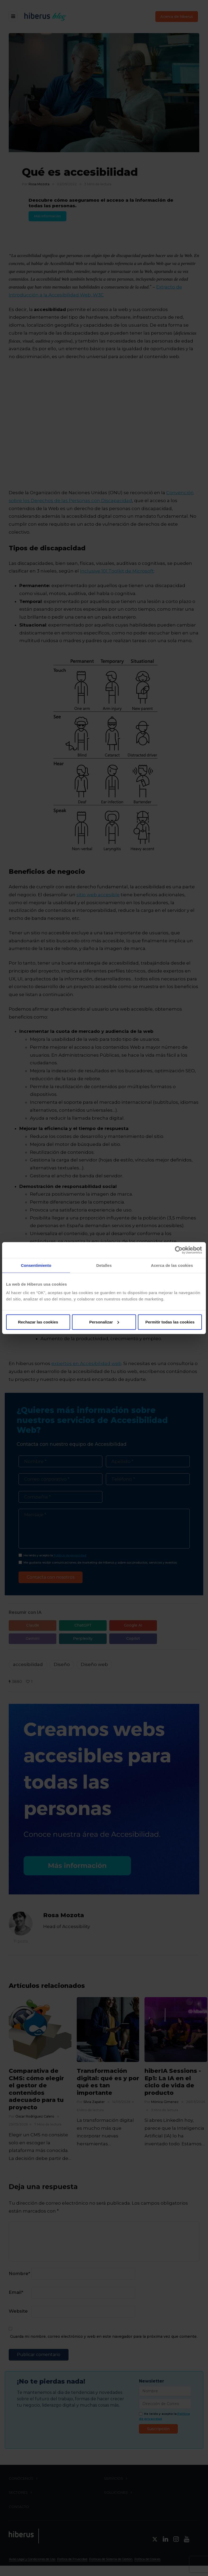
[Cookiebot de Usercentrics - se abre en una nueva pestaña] (179, 1250)
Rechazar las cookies (38, 1321)
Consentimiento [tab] (36, 1265)
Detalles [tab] (104, 1265)
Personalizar (104, 1321)
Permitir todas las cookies (170, 1321)
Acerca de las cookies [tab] (172, 1265)
